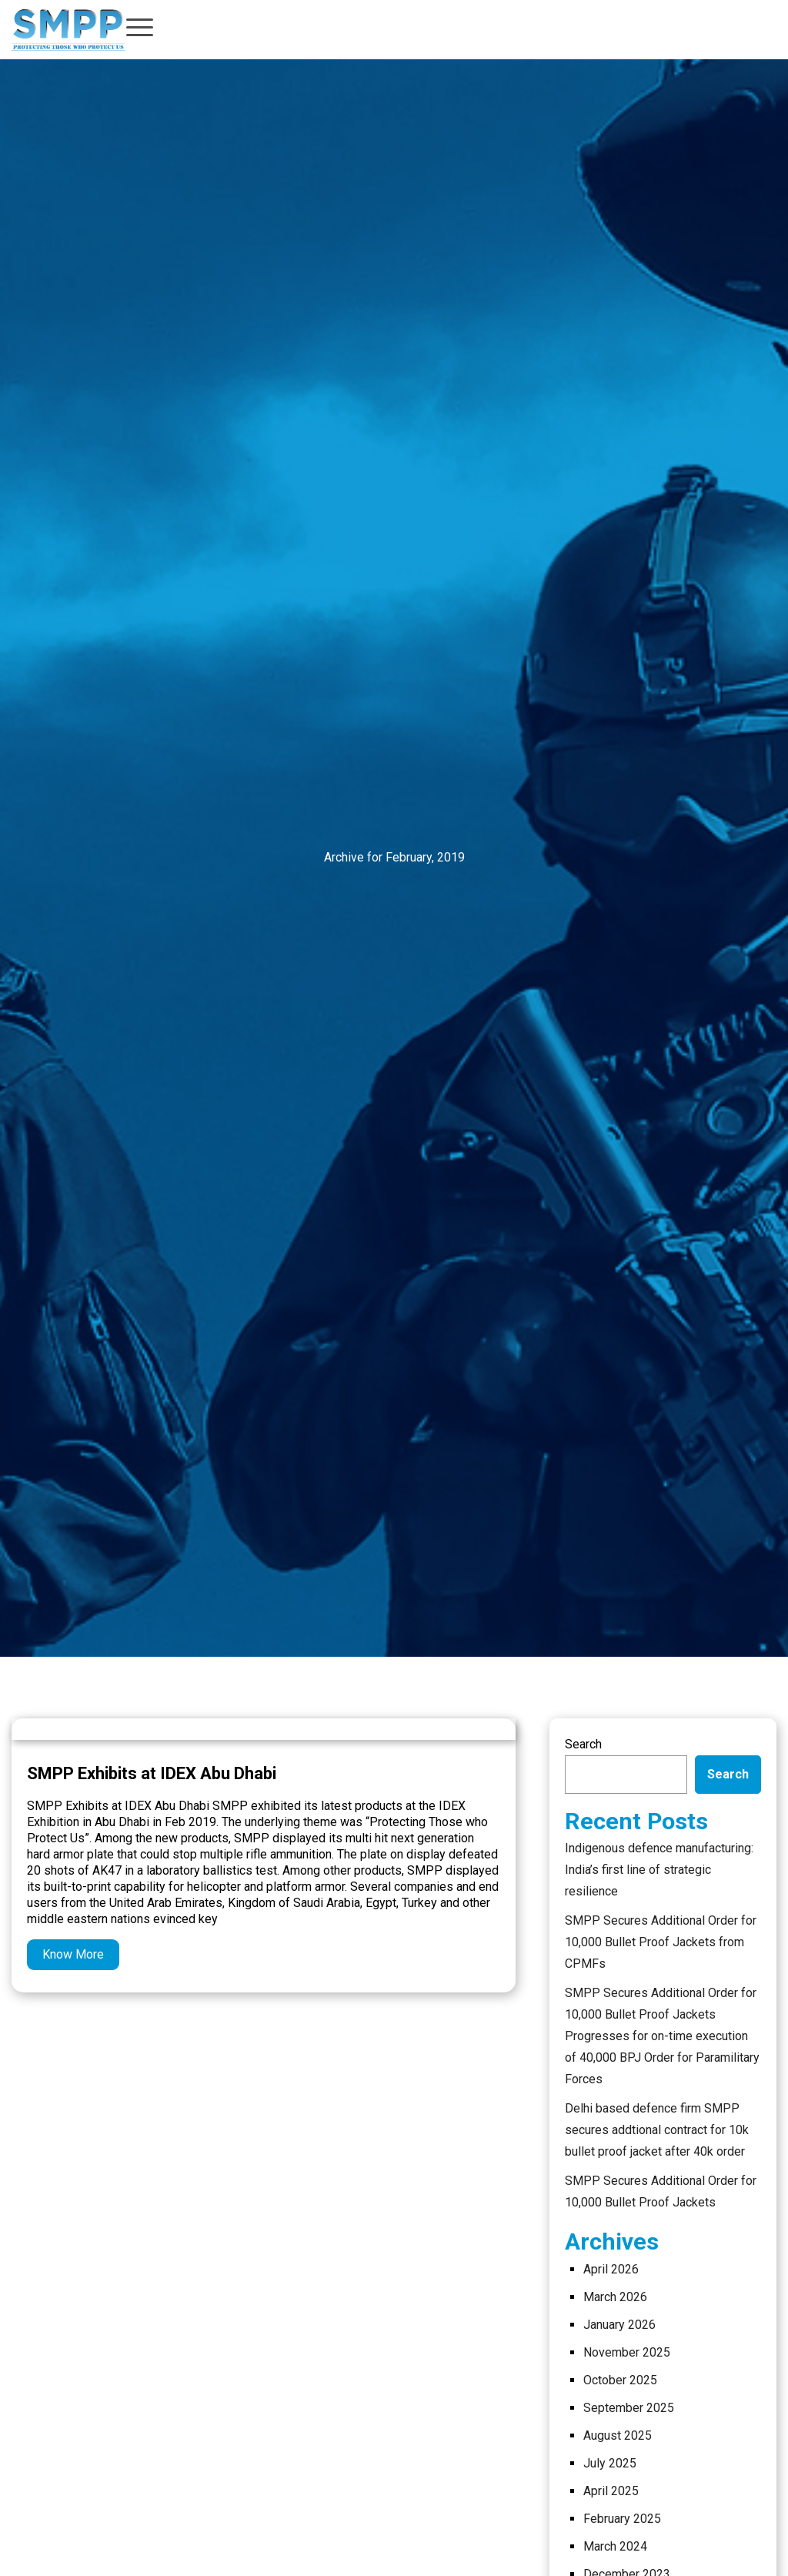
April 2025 (611, 2491)
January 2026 (619, 2324)
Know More (73, 1954)
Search (583, 1744)
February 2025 (622, 2518)
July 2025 (609, 2463)
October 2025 (620, 2380)
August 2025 (617, 2435)
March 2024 (615, 2546)
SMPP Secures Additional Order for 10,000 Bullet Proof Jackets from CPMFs (660, 1942)
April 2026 (611, 2269)
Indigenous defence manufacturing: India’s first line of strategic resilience (659, 1870)
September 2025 (628, 2407)
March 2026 (615, 2297)
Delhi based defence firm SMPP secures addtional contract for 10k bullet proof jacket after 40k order (657, 2130)
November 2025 (626, 2352)
